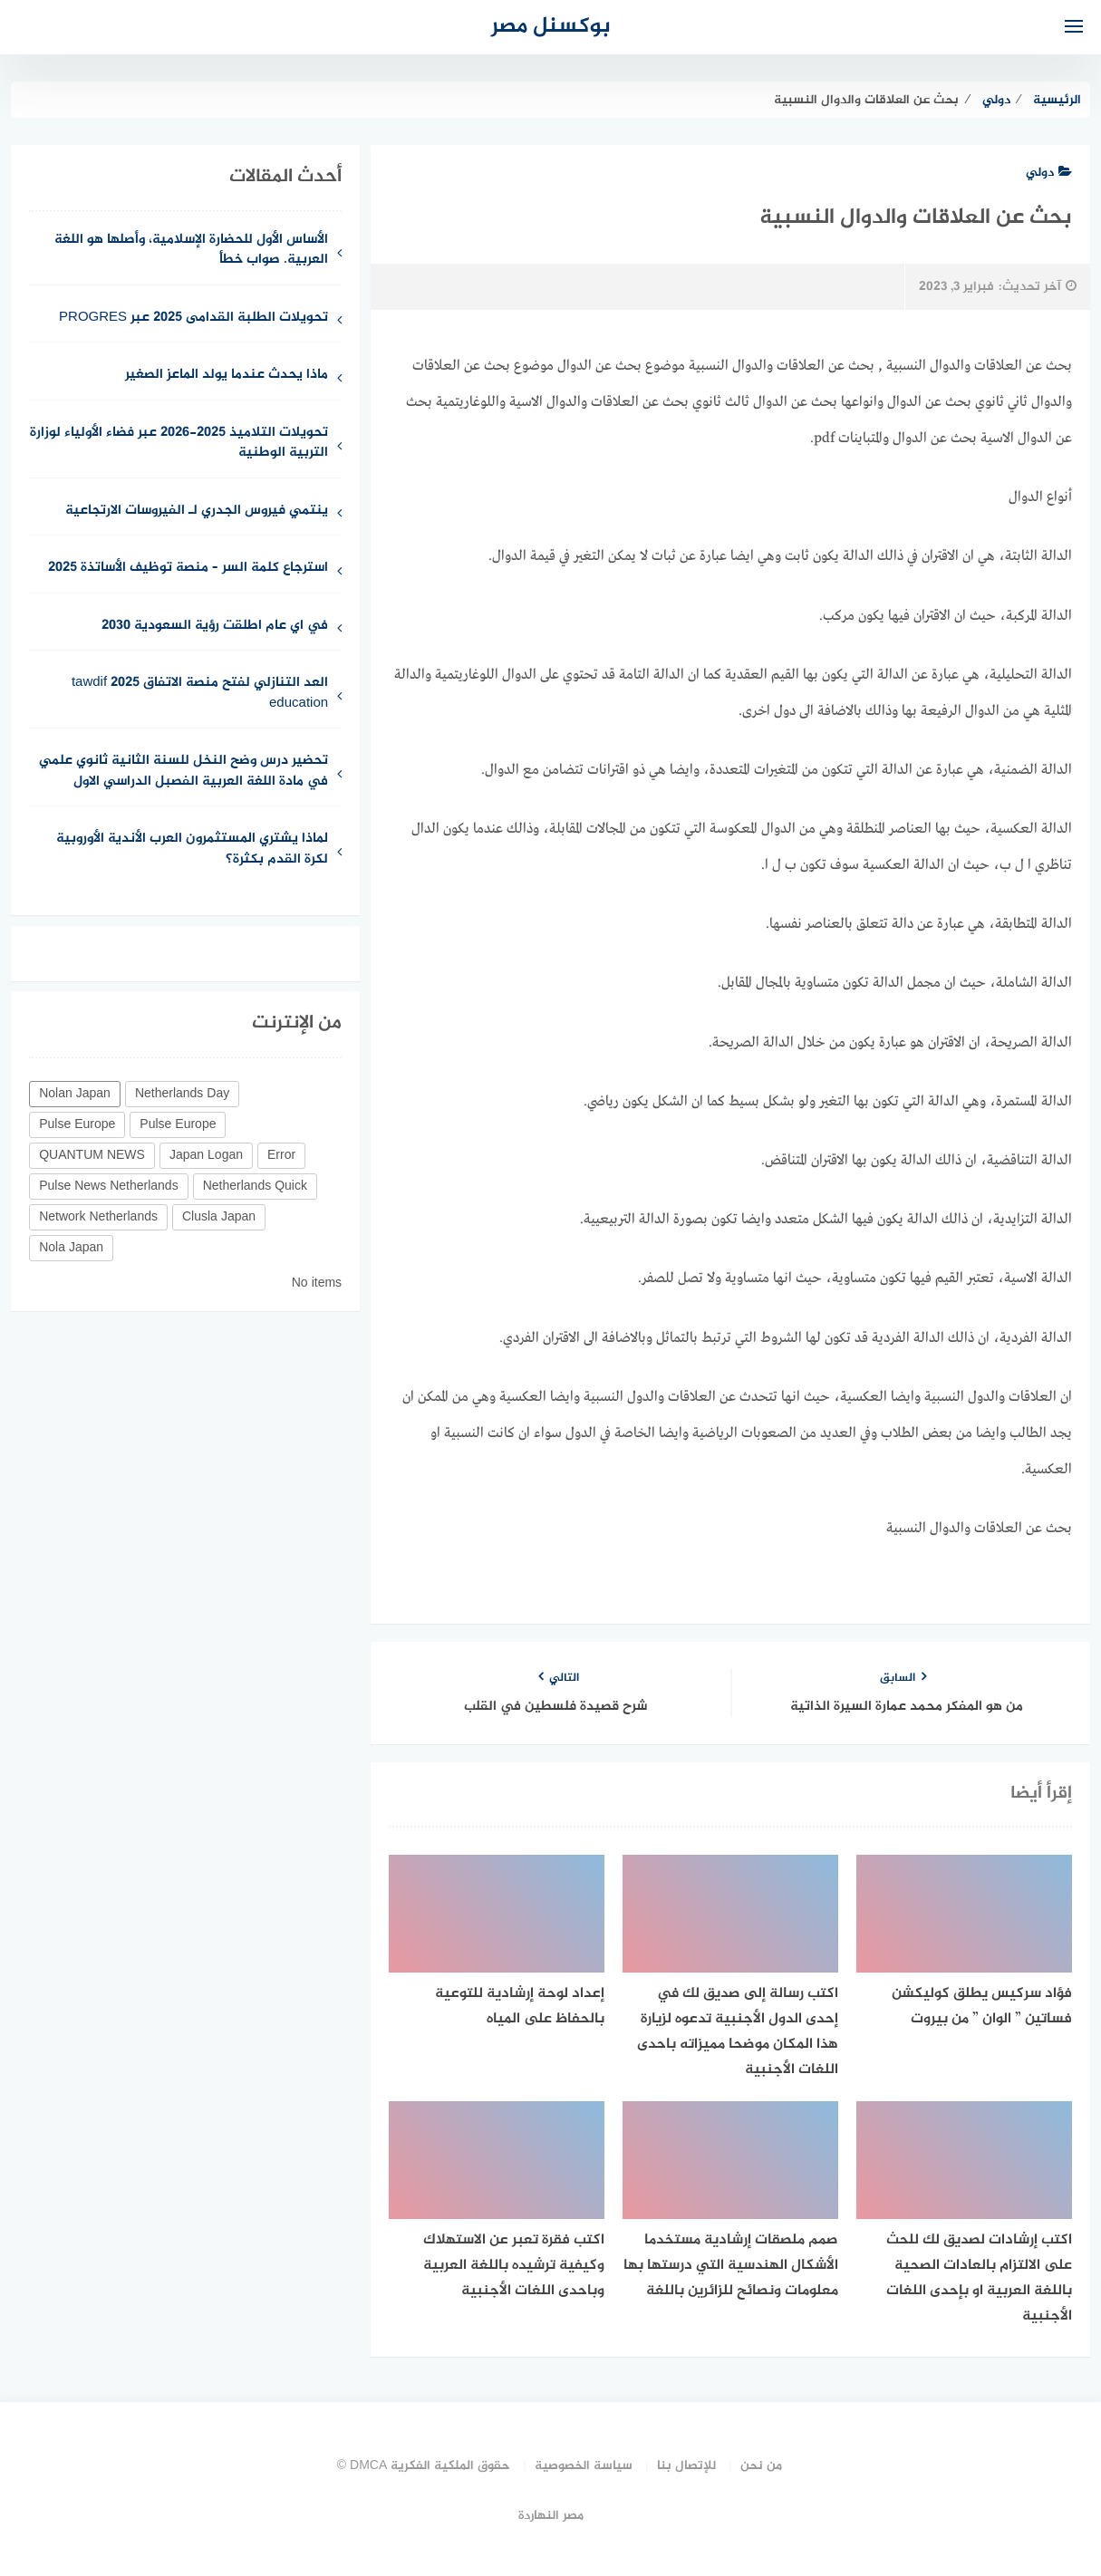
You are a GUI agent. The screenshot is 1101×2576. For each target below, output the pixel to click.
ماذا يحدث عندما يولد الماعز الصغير (226, 375)
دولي (1049, 172)
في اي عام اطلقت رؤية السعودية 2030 (214, 626)
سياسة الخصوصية (584, 2465)
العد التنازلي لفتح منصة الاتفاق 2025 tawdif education (200, 694)
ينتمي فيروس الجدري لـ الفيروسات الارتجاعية (196, 511)
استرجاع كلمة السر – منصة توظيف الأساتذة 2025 (188, 568)
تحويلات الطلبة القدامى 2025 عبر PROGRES (193, 318)
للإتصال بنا (686, 2465)
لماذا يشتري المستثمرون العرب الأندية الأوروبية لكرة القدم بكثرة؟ (192, 850)
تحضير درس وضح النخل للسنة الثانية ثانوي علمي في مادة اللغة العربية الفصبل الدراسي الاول (183, 772)
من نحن (761, 2465)
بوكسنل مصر (551, 26)
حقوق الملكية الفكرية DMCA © (424, 2465)
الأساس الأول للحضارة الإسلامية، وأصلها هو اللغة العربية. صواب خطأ (191, 251)
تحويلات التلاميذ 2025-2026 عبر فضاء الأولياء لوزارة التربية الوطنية (179, 444)
